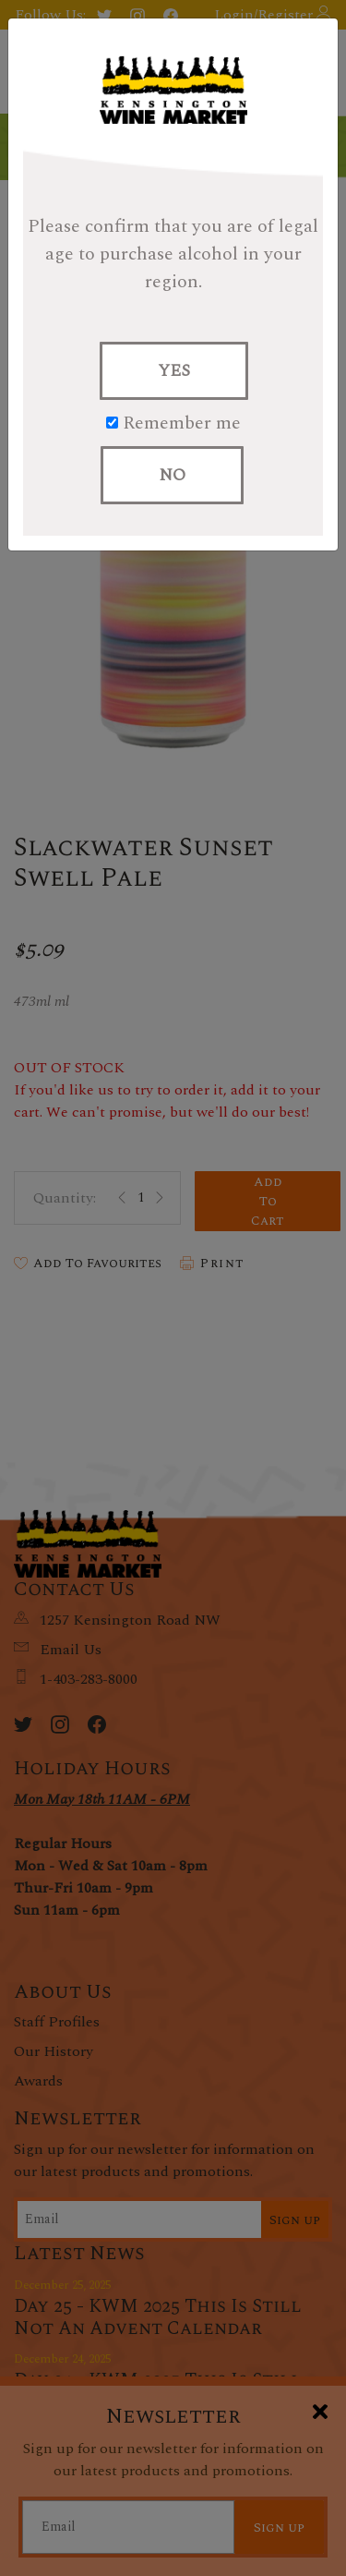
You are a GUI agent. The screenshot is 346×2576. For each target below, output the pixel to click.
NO (172, 475)
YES (174, 370)
